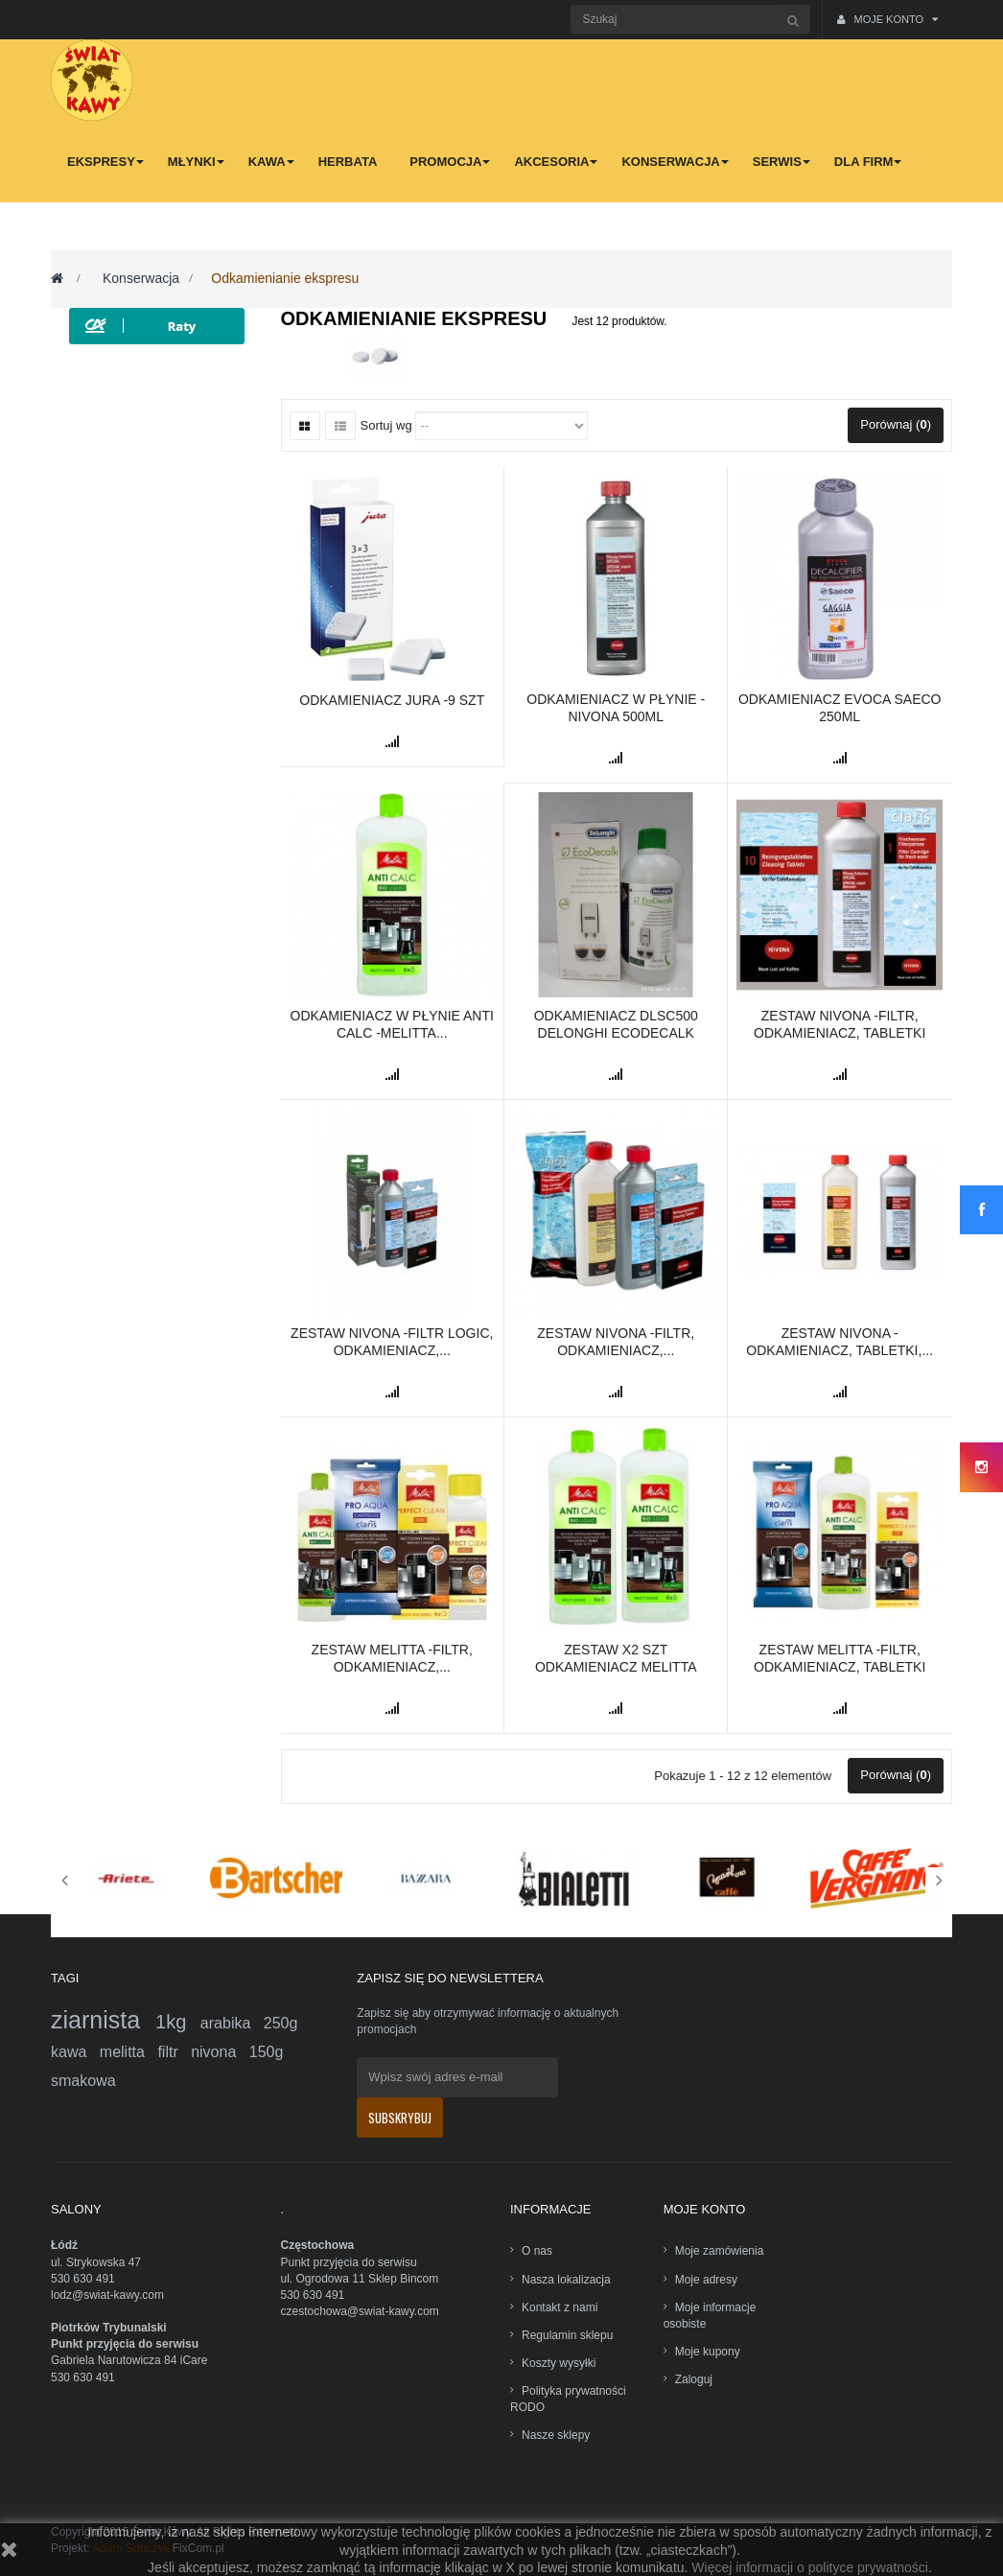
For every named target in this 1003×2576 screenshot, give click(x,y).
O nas (537, 2251)
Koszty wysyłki (558, 2363)
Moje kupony (707, 2351)
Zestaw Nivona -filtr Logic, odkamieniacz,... (392, 1341)
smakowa (83, 2081)
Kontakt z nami (559, 2307)
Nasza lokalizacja (566, 2279)
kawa (75, 2052)
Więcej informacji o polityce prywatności (809, 2567)
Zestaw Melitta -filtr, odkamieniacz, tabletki (839, 1658)
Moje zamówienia (719, 2251)
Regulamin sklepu (567, 2335)
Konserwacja (141, 278)
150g (266, 2052)
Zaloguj (693, 2379)
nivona (220, 2052)
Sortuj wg (386, 425)
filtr (174, 2052)
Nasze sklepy (556, 2435)
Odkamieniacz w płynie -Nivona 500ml (615, 707)
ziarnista (103, 2019)
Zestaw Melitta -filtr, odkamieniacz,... (392, 1658)
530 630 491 (83, 2278)
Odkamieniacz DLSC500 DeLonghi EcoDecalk (616, 1024)
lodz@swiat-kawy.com (107, 2295)
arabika (232, 2023)
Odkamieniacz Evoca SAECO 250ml (840, 707)
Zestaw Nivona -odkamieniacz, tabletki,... (839, 1341)
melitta (129, 2052)
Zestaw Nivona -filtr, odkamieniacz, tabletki (839, 1024)
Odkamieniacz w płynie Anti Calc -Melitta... (392, 1024)
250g (281, 2023)
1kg (177, 2021)
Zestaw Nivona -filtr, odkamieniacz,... (615, 1341)
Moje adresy (706, 2279)
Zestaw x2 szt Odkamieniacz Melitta (616, 1658)
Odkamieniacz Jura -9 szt (391, 700)
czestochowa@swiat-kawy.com (360, 2311)
